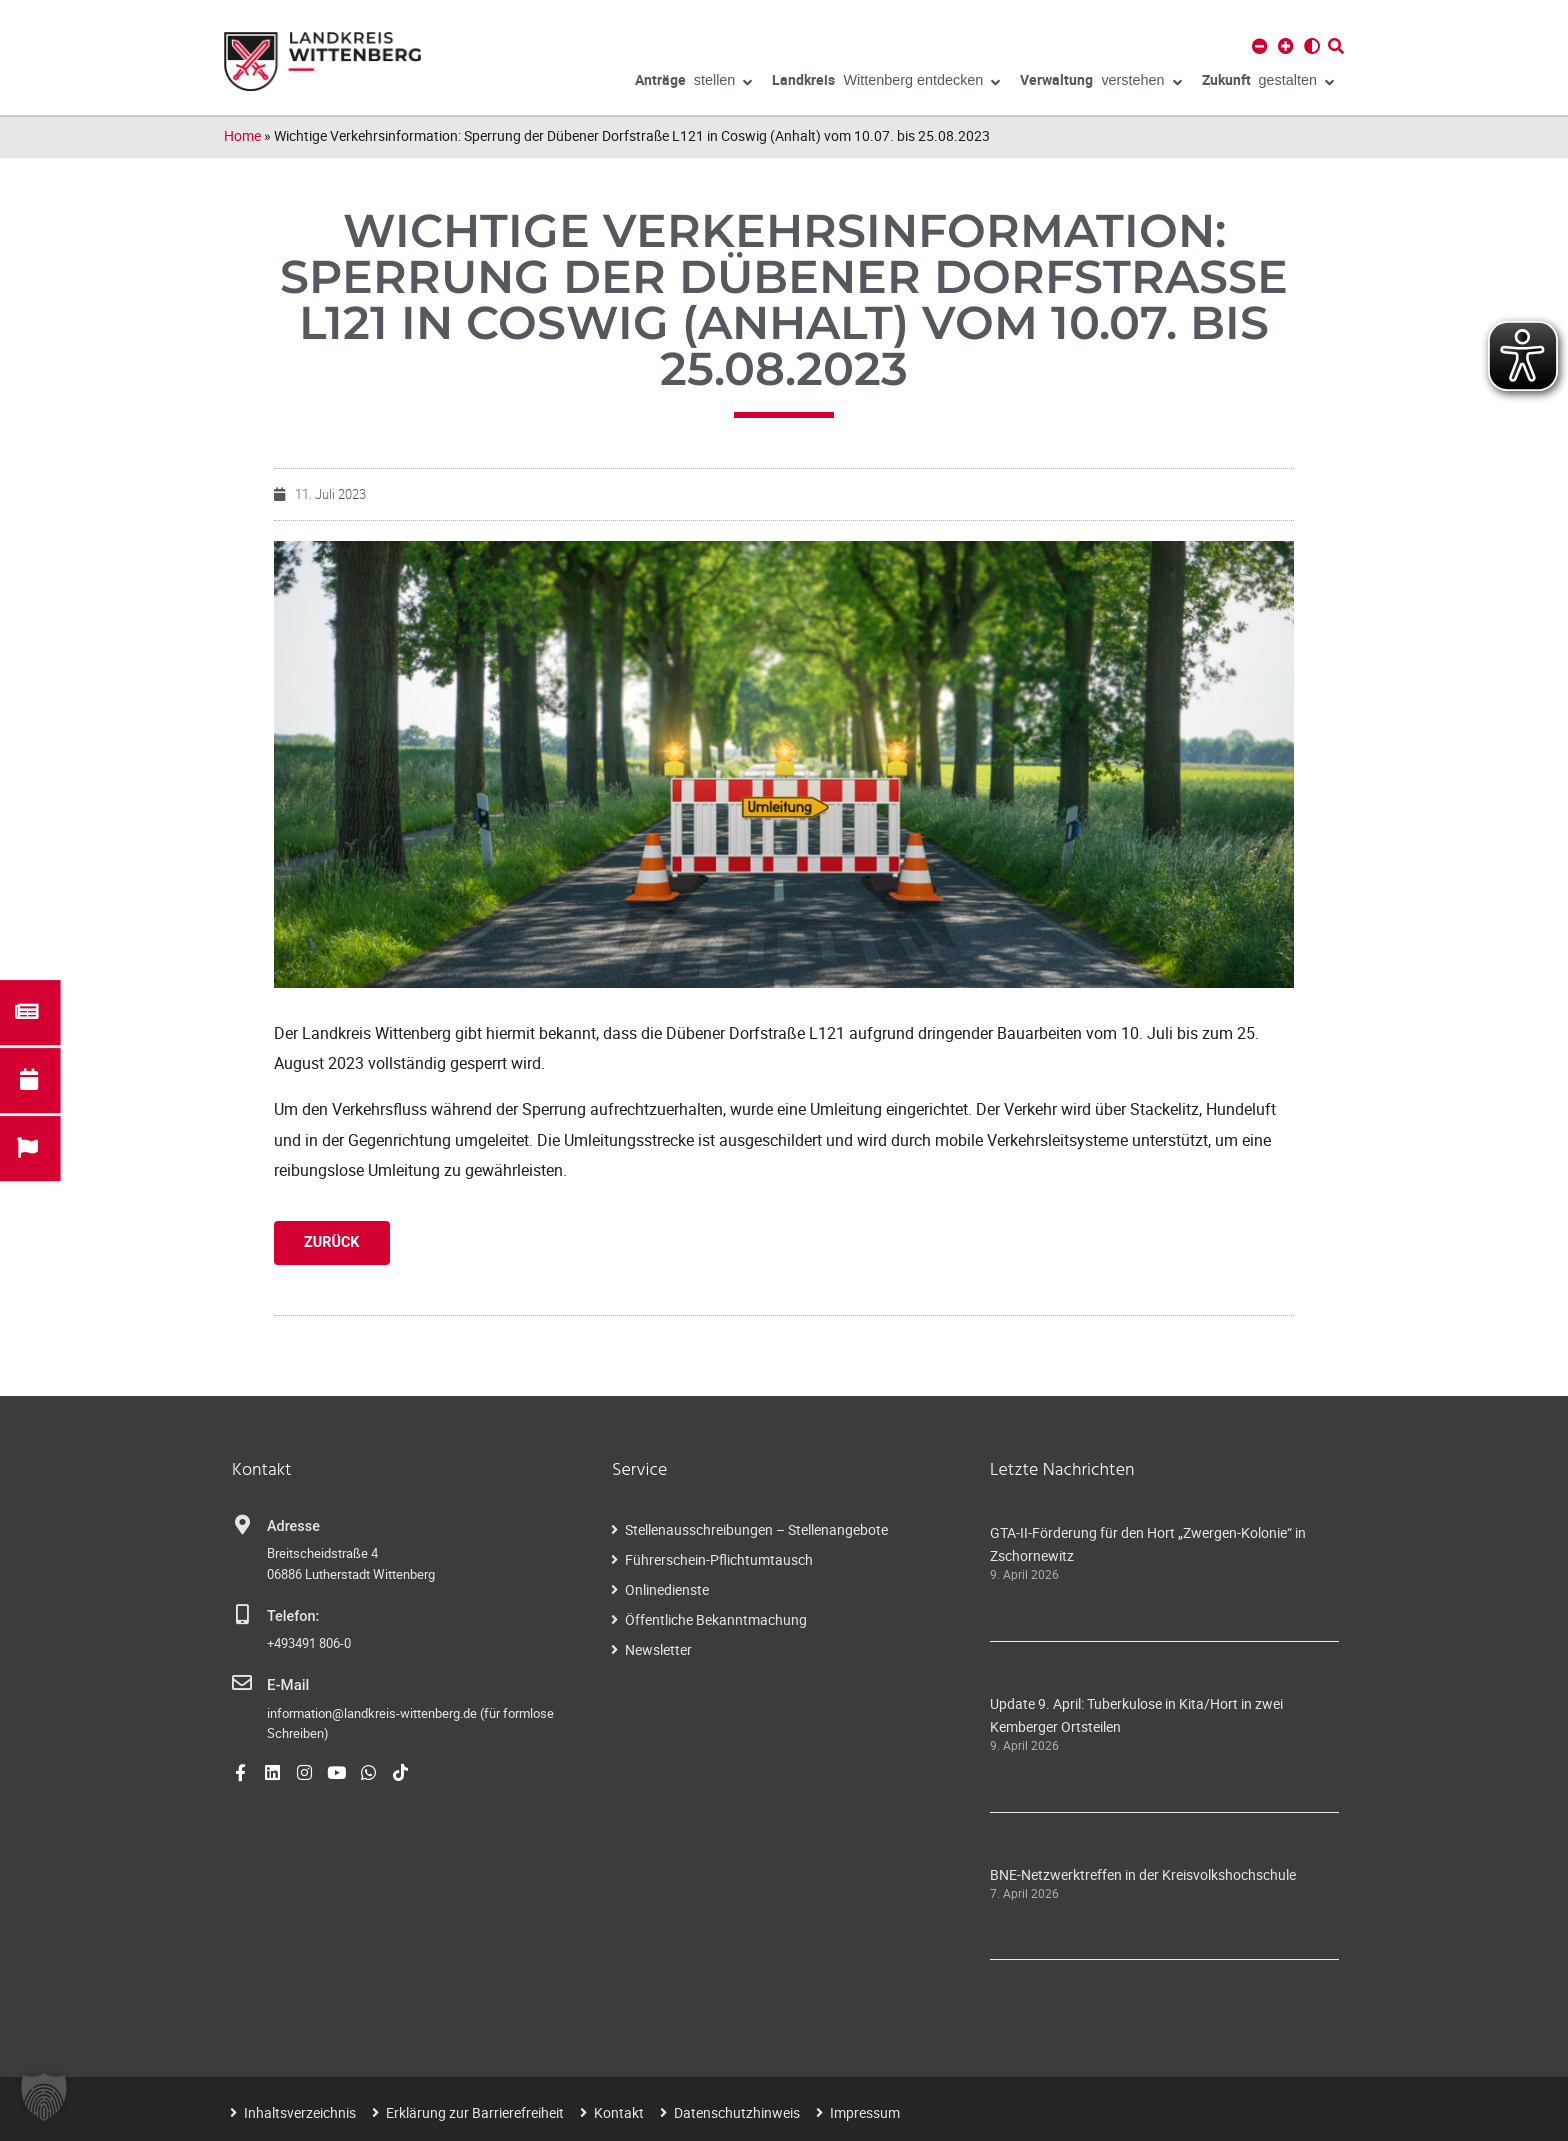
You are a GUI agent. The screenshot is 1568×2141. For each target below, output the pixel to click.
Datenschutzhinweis (737, 2112)
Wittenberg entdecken (886, 83)
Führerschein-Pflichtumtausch (719, 1559)
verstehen (1100, 83)
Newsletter (658, 1649)
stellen (694, 83)
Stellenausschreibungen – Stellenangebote (756, 1529)
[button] (44, 2097)
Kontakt (619, 2112)
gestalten (1268, 83)
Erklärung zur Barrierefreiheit (475, 2112)
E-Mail (287, 1684)
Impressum (865, 2112)
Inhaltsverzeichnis (300, 2112)
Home (242, 135)
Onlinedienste (667, 1589)
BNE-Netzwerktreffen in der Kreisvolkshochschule (1143, 1874)
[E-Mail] (242, 1683)
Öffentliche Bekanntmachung (716, 1619)
